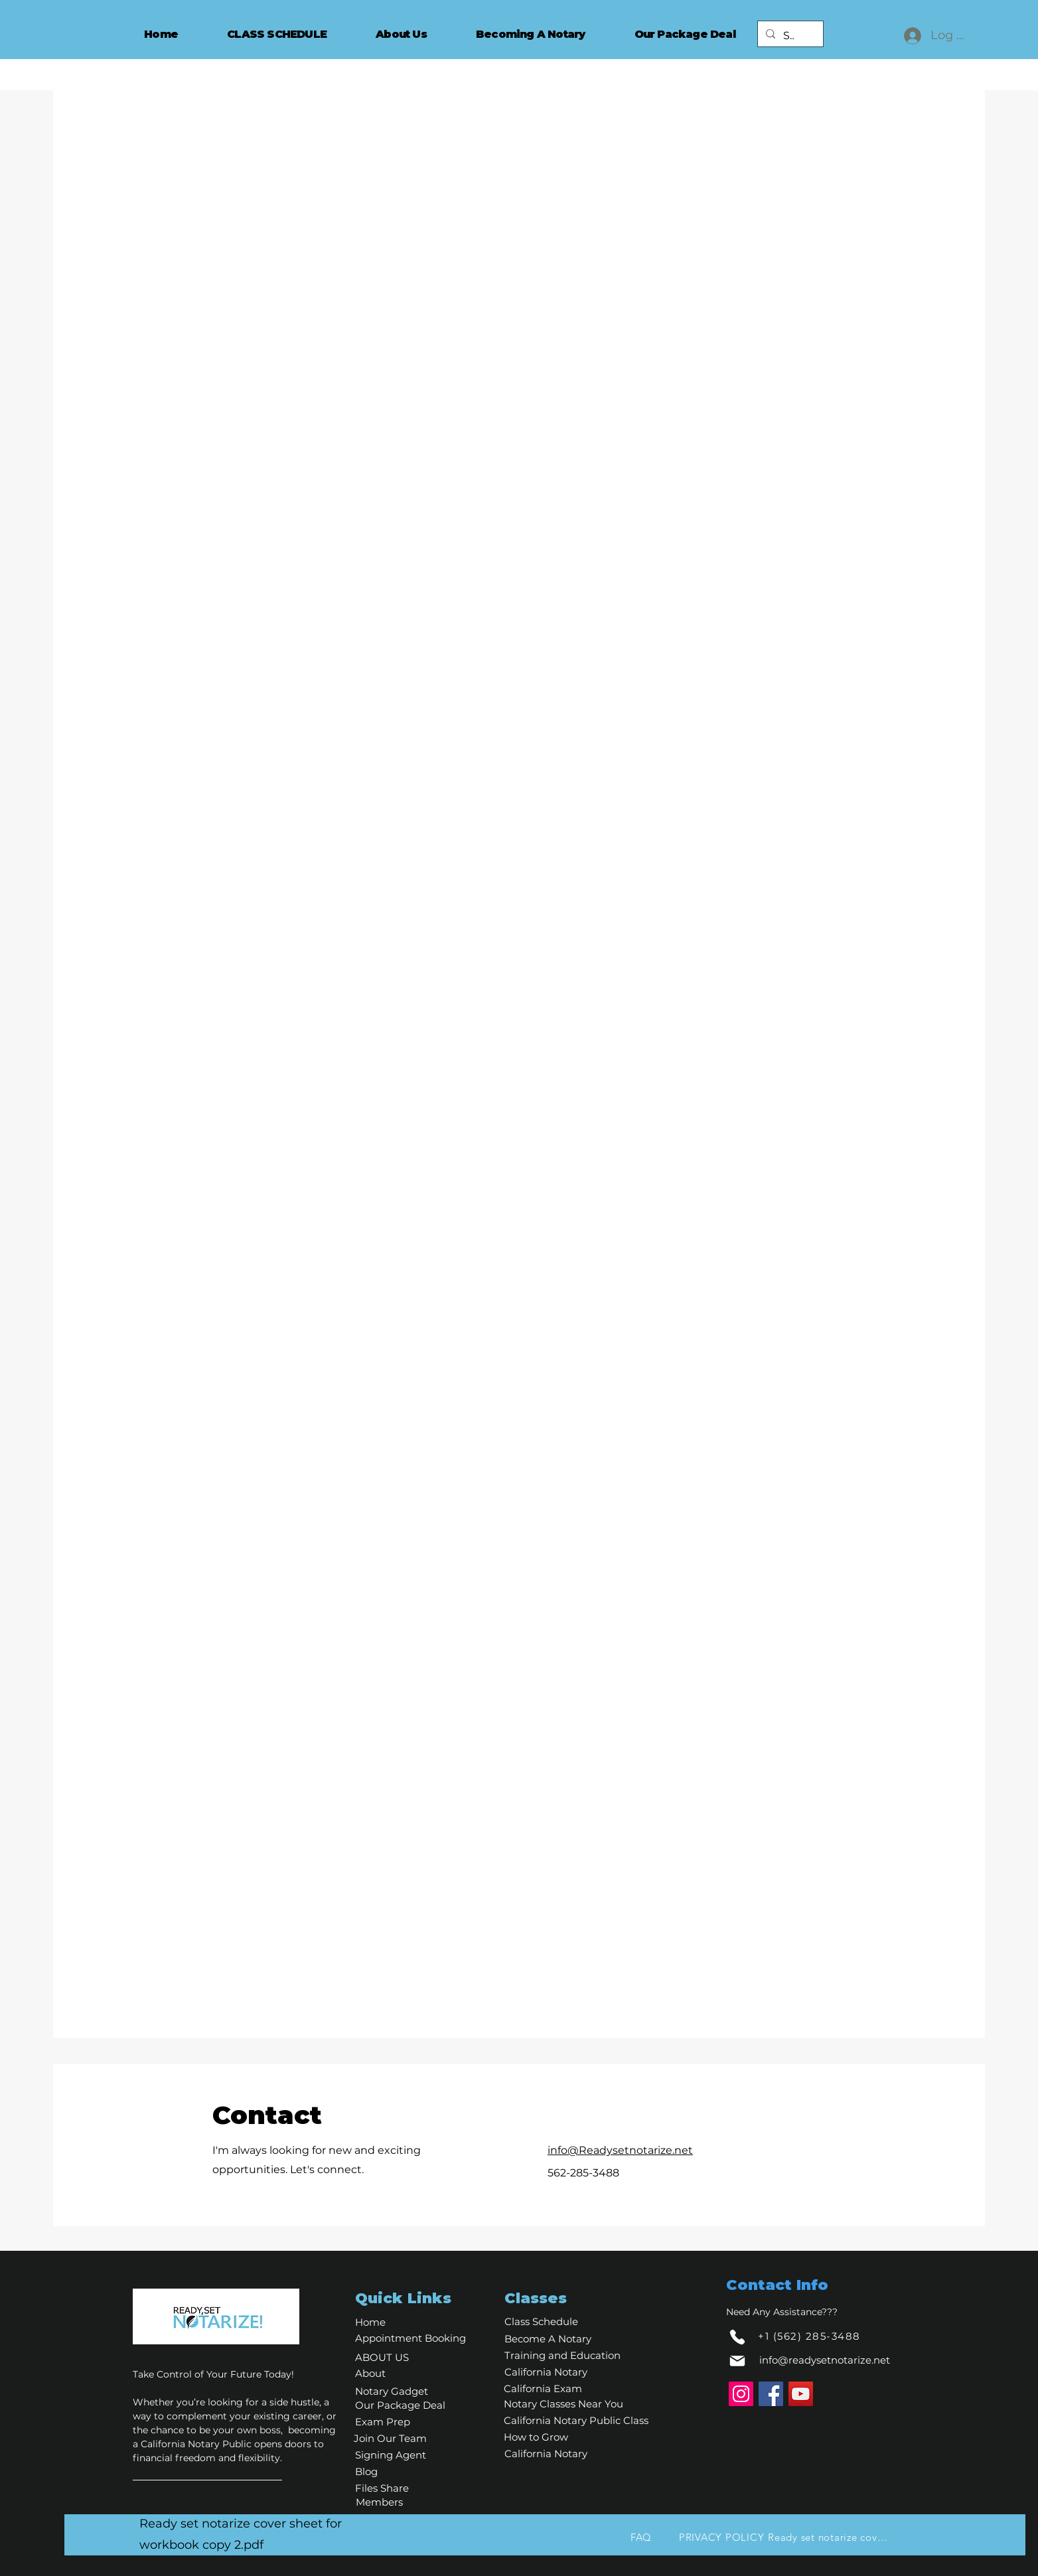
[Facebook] (771, 2394)
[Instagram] (741, 2394)
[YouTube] (800, 2394)
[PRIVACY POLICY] (721, 2537)
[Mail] (737, 2361)
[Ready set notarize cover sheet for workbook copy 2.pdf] (830, 2536)
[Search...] (789, 35)
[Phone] (737, 2337)
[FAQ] (641, 2537)
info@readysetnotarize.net (824, 2360)
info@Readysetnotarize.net (620, 2150)
